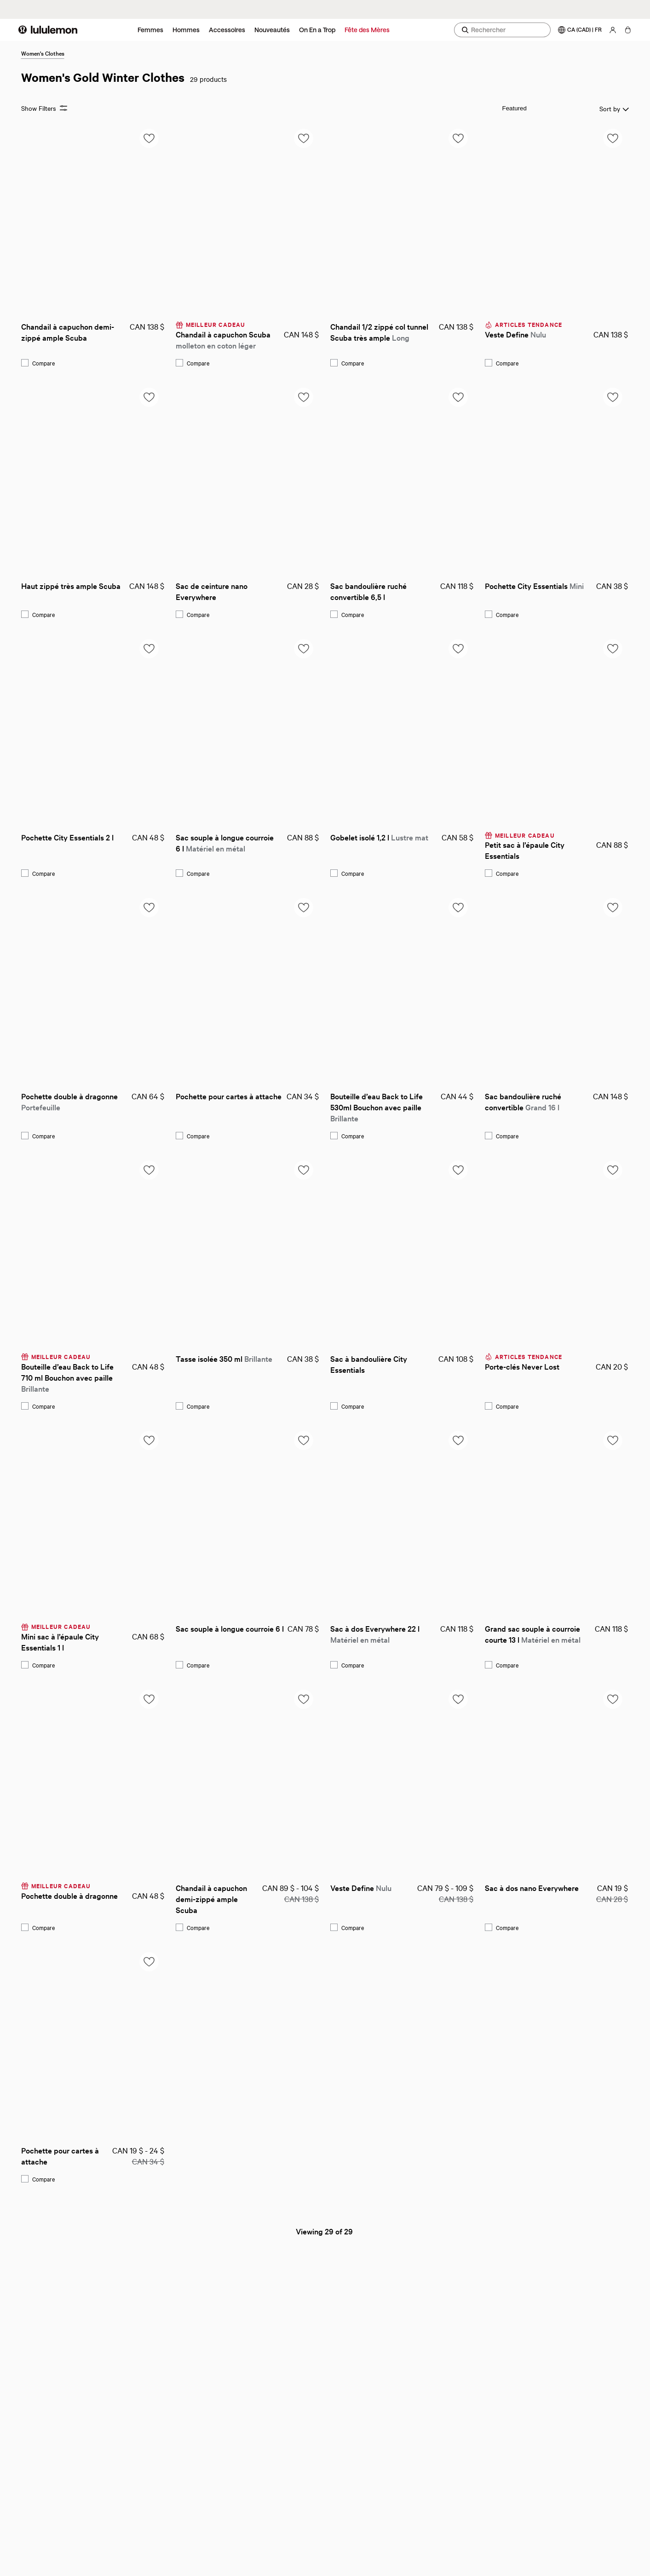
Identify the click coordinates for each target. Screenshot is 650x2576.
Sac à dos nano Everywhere (532, 1887)
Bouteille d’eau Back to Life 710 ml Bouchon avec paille (68, 1377)
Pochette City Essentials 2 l (67, 837)
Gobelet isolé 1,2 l (379, 837)
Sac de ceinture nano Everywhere (212, 591)
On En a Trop (317, 30)
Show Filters (44, 108)
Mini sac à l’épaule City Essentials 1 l (61, 1641)
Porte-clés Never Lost (522, 1366)
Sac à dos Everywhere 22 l (375, 1634)
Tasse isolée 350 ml (224, 1358)
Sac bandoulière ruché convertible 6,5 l (369, 591)
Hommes (186, 30)
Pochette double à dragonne (70, 1101)
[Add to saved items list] (149, 138)
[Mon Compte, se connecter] (612, 30)
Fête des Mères (367, 30)
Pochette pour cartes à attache (229, 1096)
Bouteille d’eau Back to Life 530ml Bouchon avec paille (377, 1107)
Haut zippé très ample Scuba (71, 585)
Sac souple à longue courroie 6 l (226, 842)
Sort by (572, 108)
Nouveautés (272, 30)
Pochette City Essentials (534, 585)
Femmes (150, 30)
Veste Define (515, 334)
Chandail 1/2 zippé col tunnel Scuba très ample (380, 332)
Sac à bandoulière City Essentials (369, 1364)
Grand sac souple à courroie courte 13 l (533, 1634)
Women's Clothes (42, 53)
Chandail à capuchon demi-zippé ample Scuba (67, 332)
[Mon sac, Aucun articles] (627, 30)
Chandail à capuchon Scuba (224, 339)
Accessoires (227, 30)
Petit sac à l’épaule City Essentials (525, 850)
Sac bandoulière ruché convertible (524, 1101)
